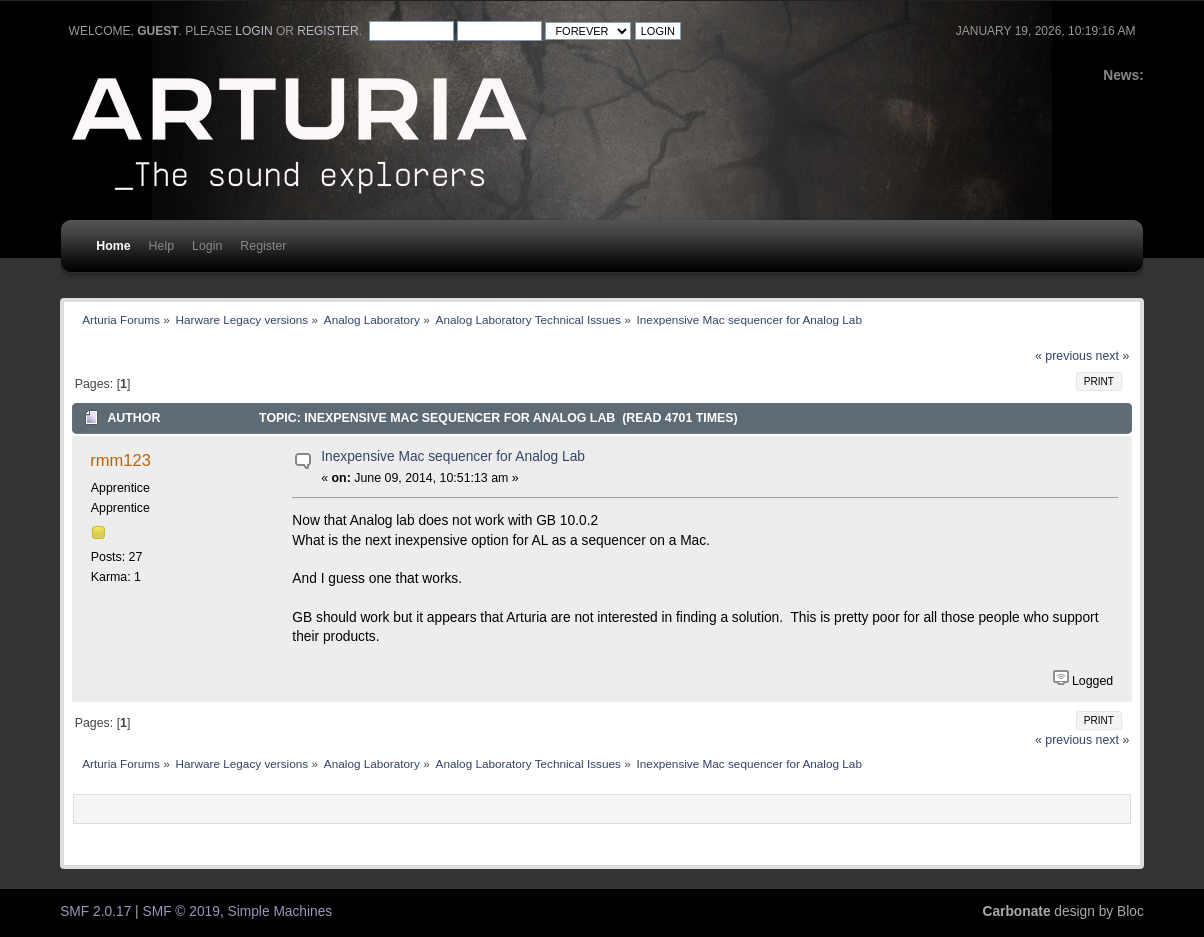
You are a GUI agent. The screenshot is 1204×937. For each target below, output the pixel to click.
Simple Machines (280, 911)
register (327, 31)
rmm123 (120, 460)
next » (1113, 356)
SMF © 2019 (181, 911)
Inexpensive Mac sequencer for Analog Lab (453, 456)
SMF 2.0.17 (95, 911)
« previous (1063, 356)
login (253, 31)
